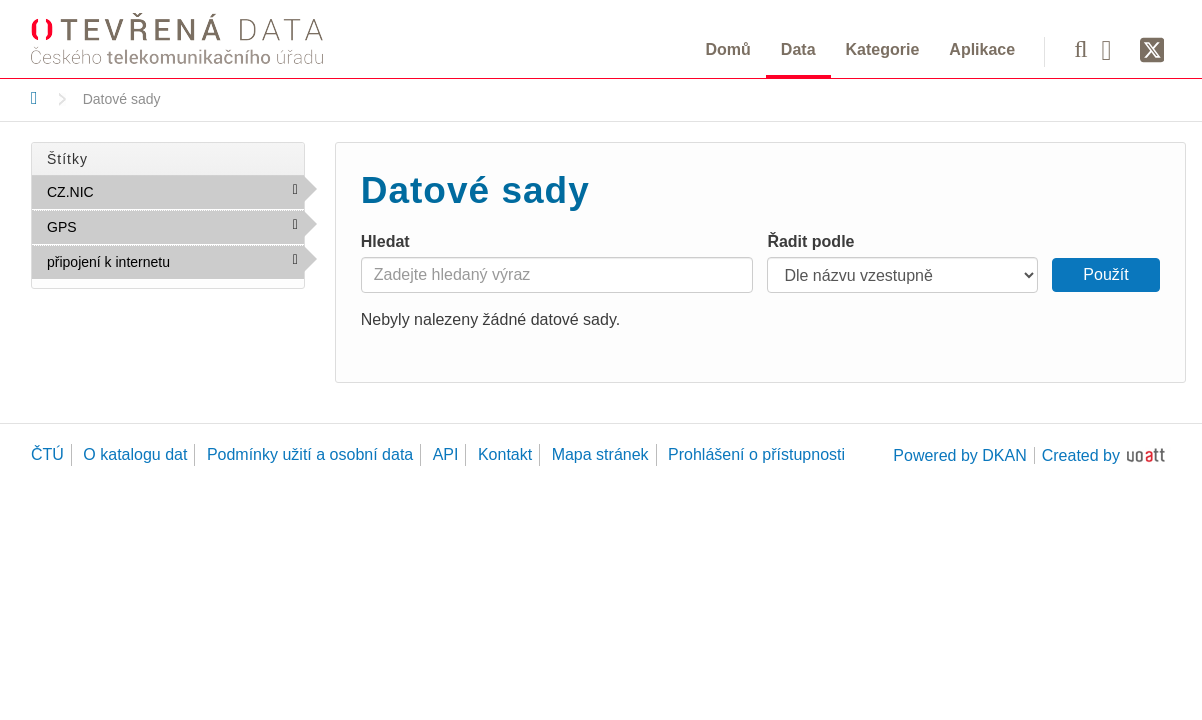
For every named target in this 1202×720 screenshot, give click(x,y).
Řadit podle (810, 241)
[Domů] (34, 98)
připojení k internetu (175, 266)
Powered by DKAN (959, 455)
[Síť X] (1152, 51)
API (446, 454)
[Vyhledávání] (1080, 49)
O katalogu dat (135, 454)
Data (798, 49)
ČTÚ (47, 454)
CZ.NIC (137, 191)
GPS (120, 226)
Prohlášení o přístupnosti (756, 454)
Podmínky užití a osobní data (310, 454)
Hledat (385, 241)
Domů (728, 49)
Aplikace (982, 49)
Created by (1081, 455)
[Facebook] (1114, 49)
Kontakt (505, 454)
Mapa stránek (600, 454)
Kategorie (883, 49)
